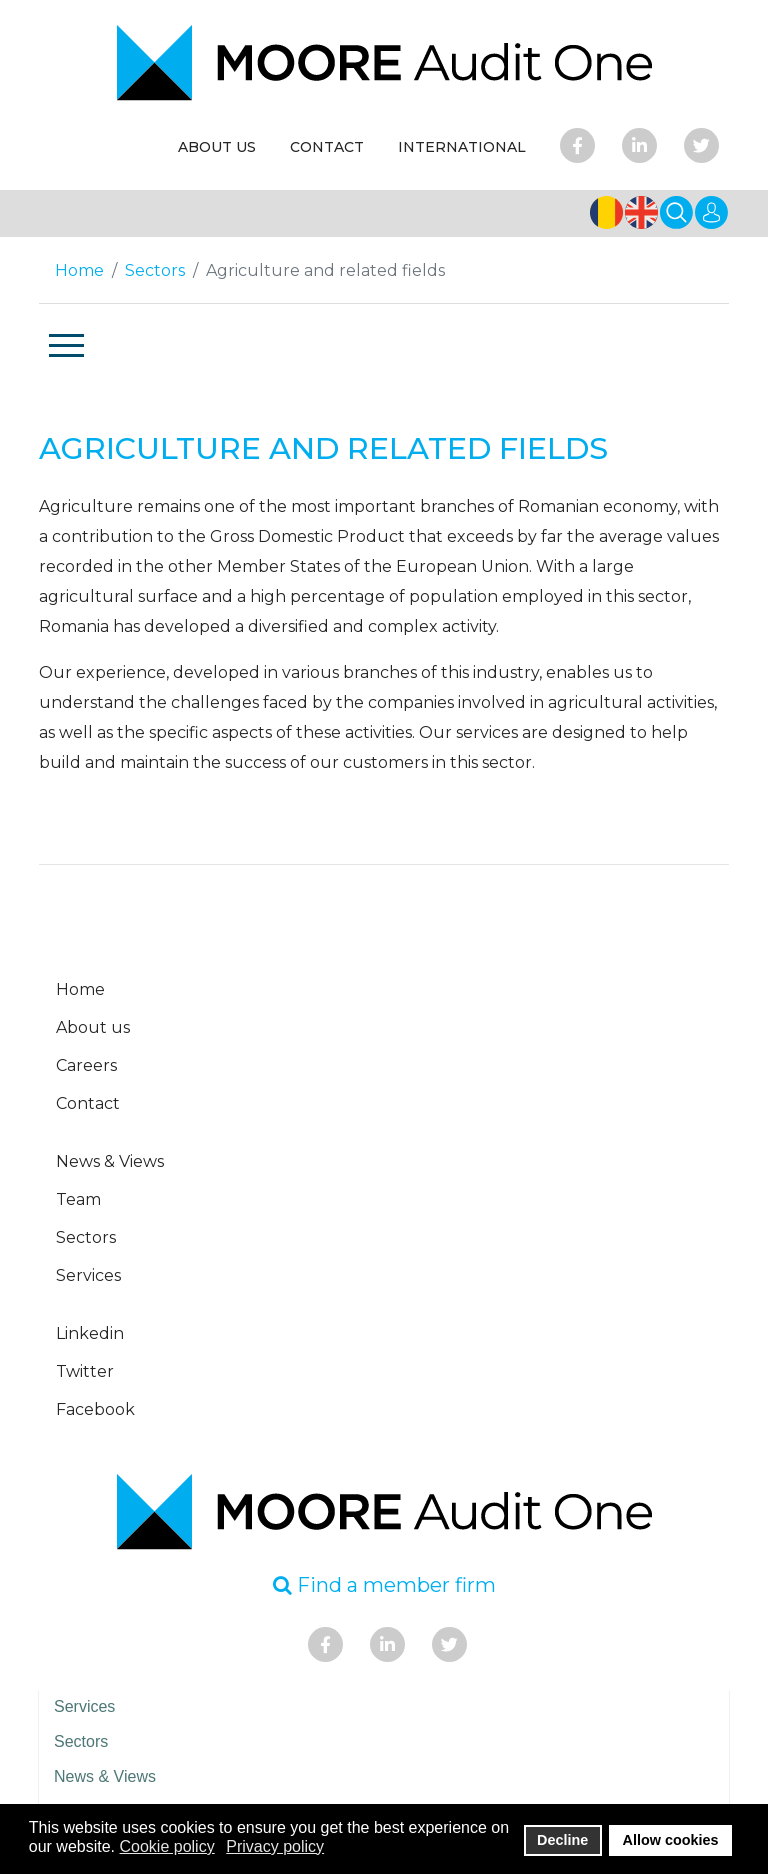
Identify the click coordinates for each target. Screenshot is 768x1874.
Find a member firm (384, 1585)
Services (88, 1275)
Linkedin (90, 1333)
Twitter (85, 1371)
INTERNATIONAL (462, 147)
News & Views (110, 1161)
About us (93, 1027)
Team (78, 1199)
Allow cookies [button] (671, 1840)
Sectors (86, 1237)
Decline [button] (562, 1840)
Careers (86, 1065)
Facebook (95, 1409)
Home (80, 989)
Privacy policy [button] (275, 1846)
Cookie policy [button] (167, 1846)
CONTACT (327, 147)
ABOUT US (217, 147)
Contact (88, 1103)
